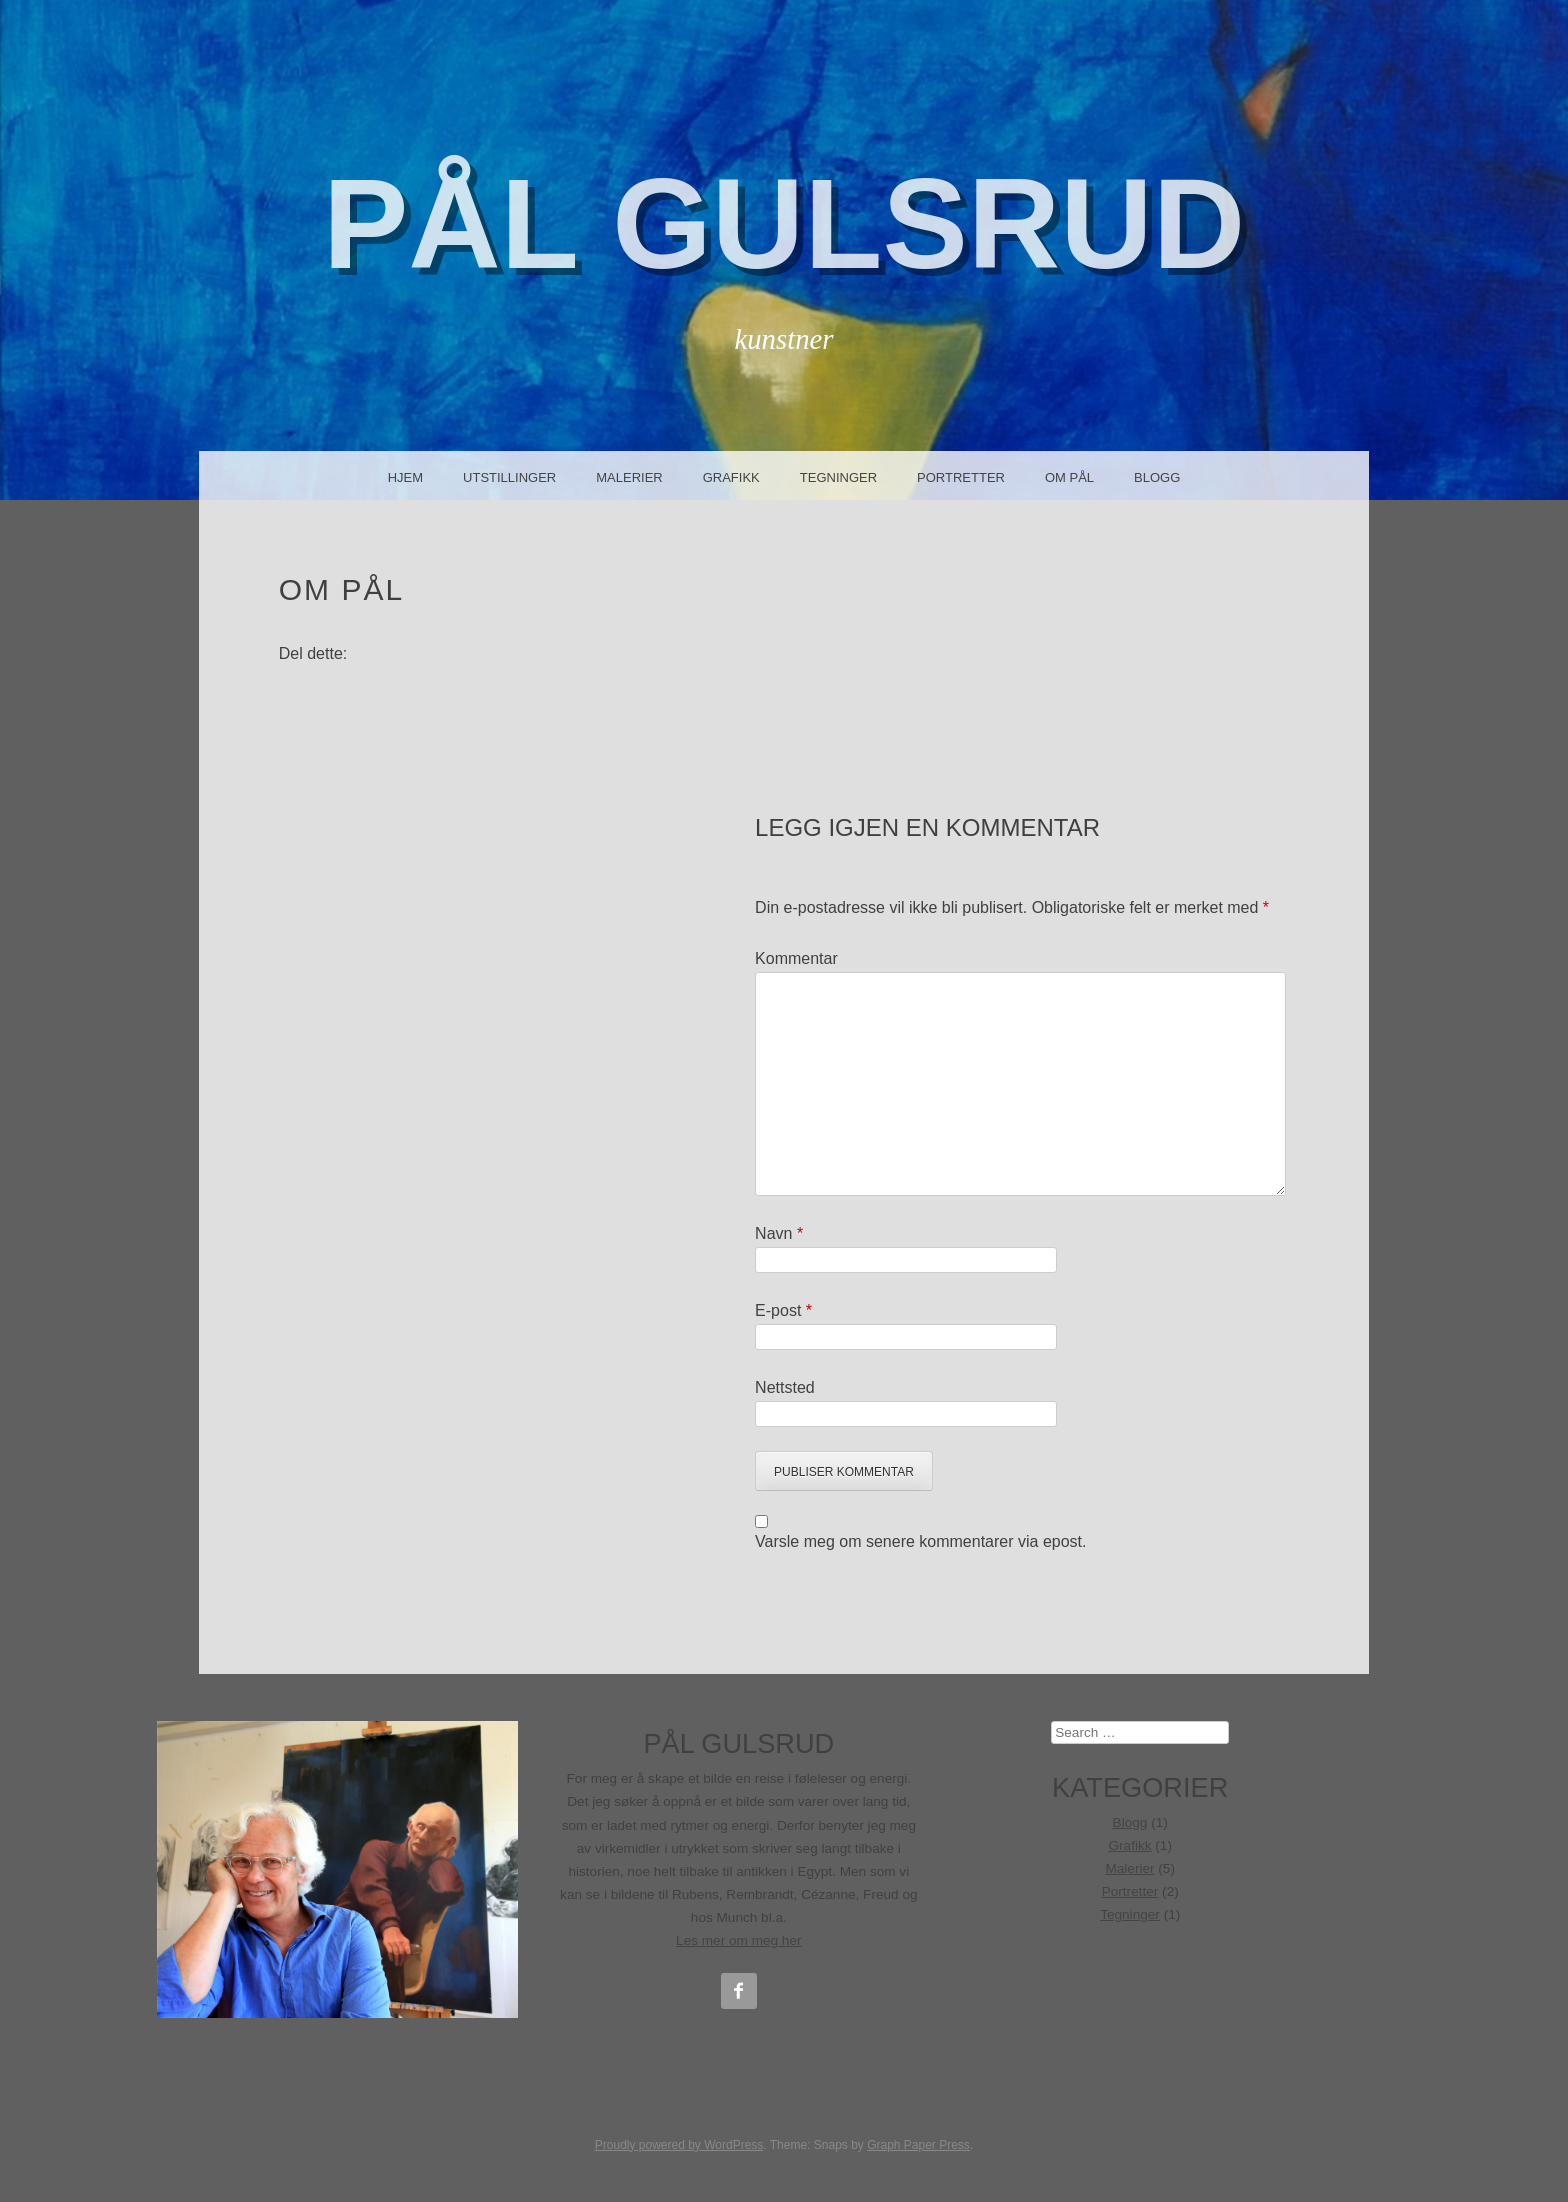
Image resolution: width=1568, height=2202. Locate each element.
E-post (783, 1310)
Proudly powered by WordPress (679, 2145)
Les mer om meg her (738, 1940)
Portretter (961, 477)
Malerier (629, 477)
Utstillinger (509, 477)
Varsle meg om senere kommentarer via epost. (920, 1541)
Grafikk (731, 477)
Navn (779, 1233)
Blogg (1157, 477)
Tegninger (838, 477)
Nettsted (785, 1387)
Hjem (405, 477)
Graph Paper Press (918, 2145)
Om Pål (1069, 477)
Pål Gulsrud (784, 223)
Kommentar (796, 958)
